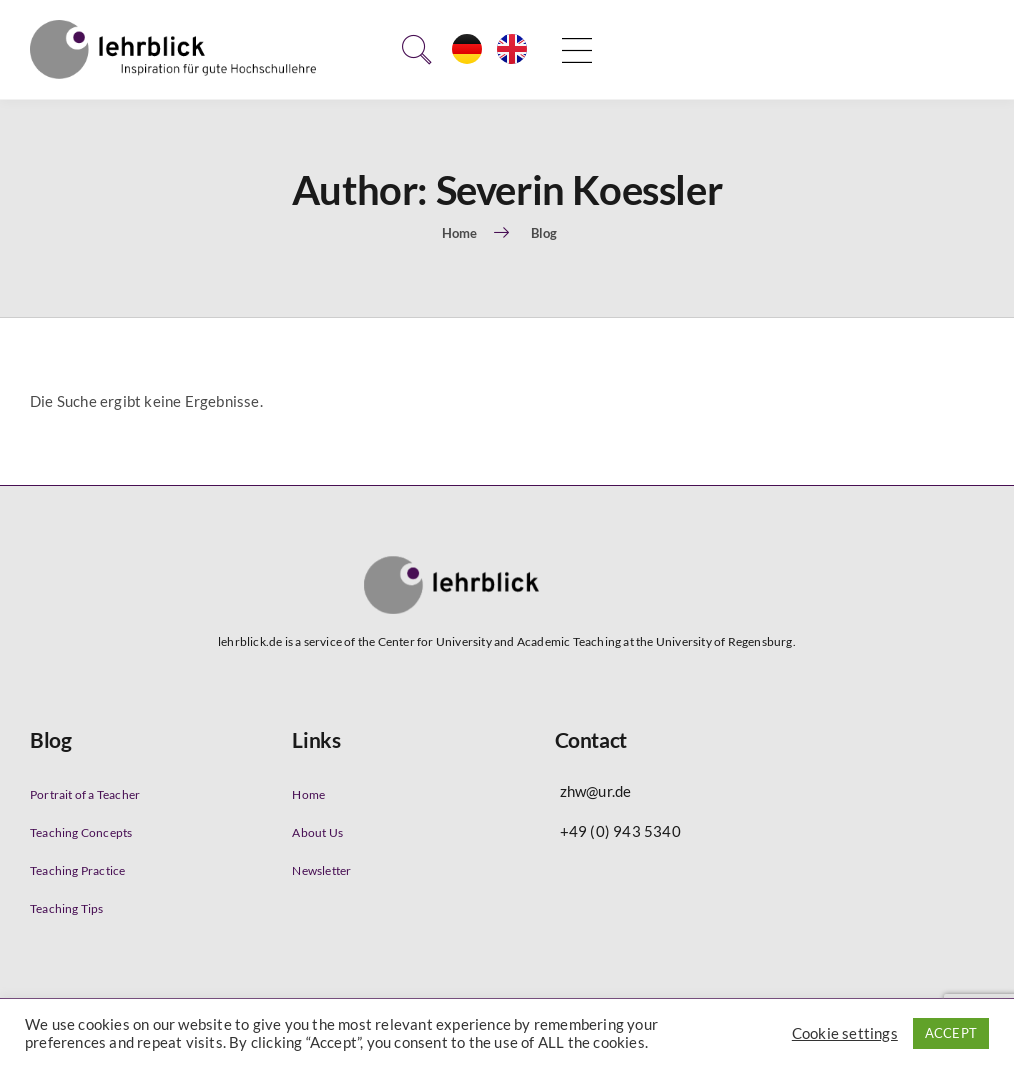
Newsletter (321, 870)
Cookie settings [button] (845, 1033)
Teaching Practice (77, 870)
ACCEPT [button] (951, 1033)
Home (308, 794)
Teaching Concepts (81, 832)
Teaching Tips (67, 908)
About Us (317, 832)
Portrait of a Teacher (85, 794)
